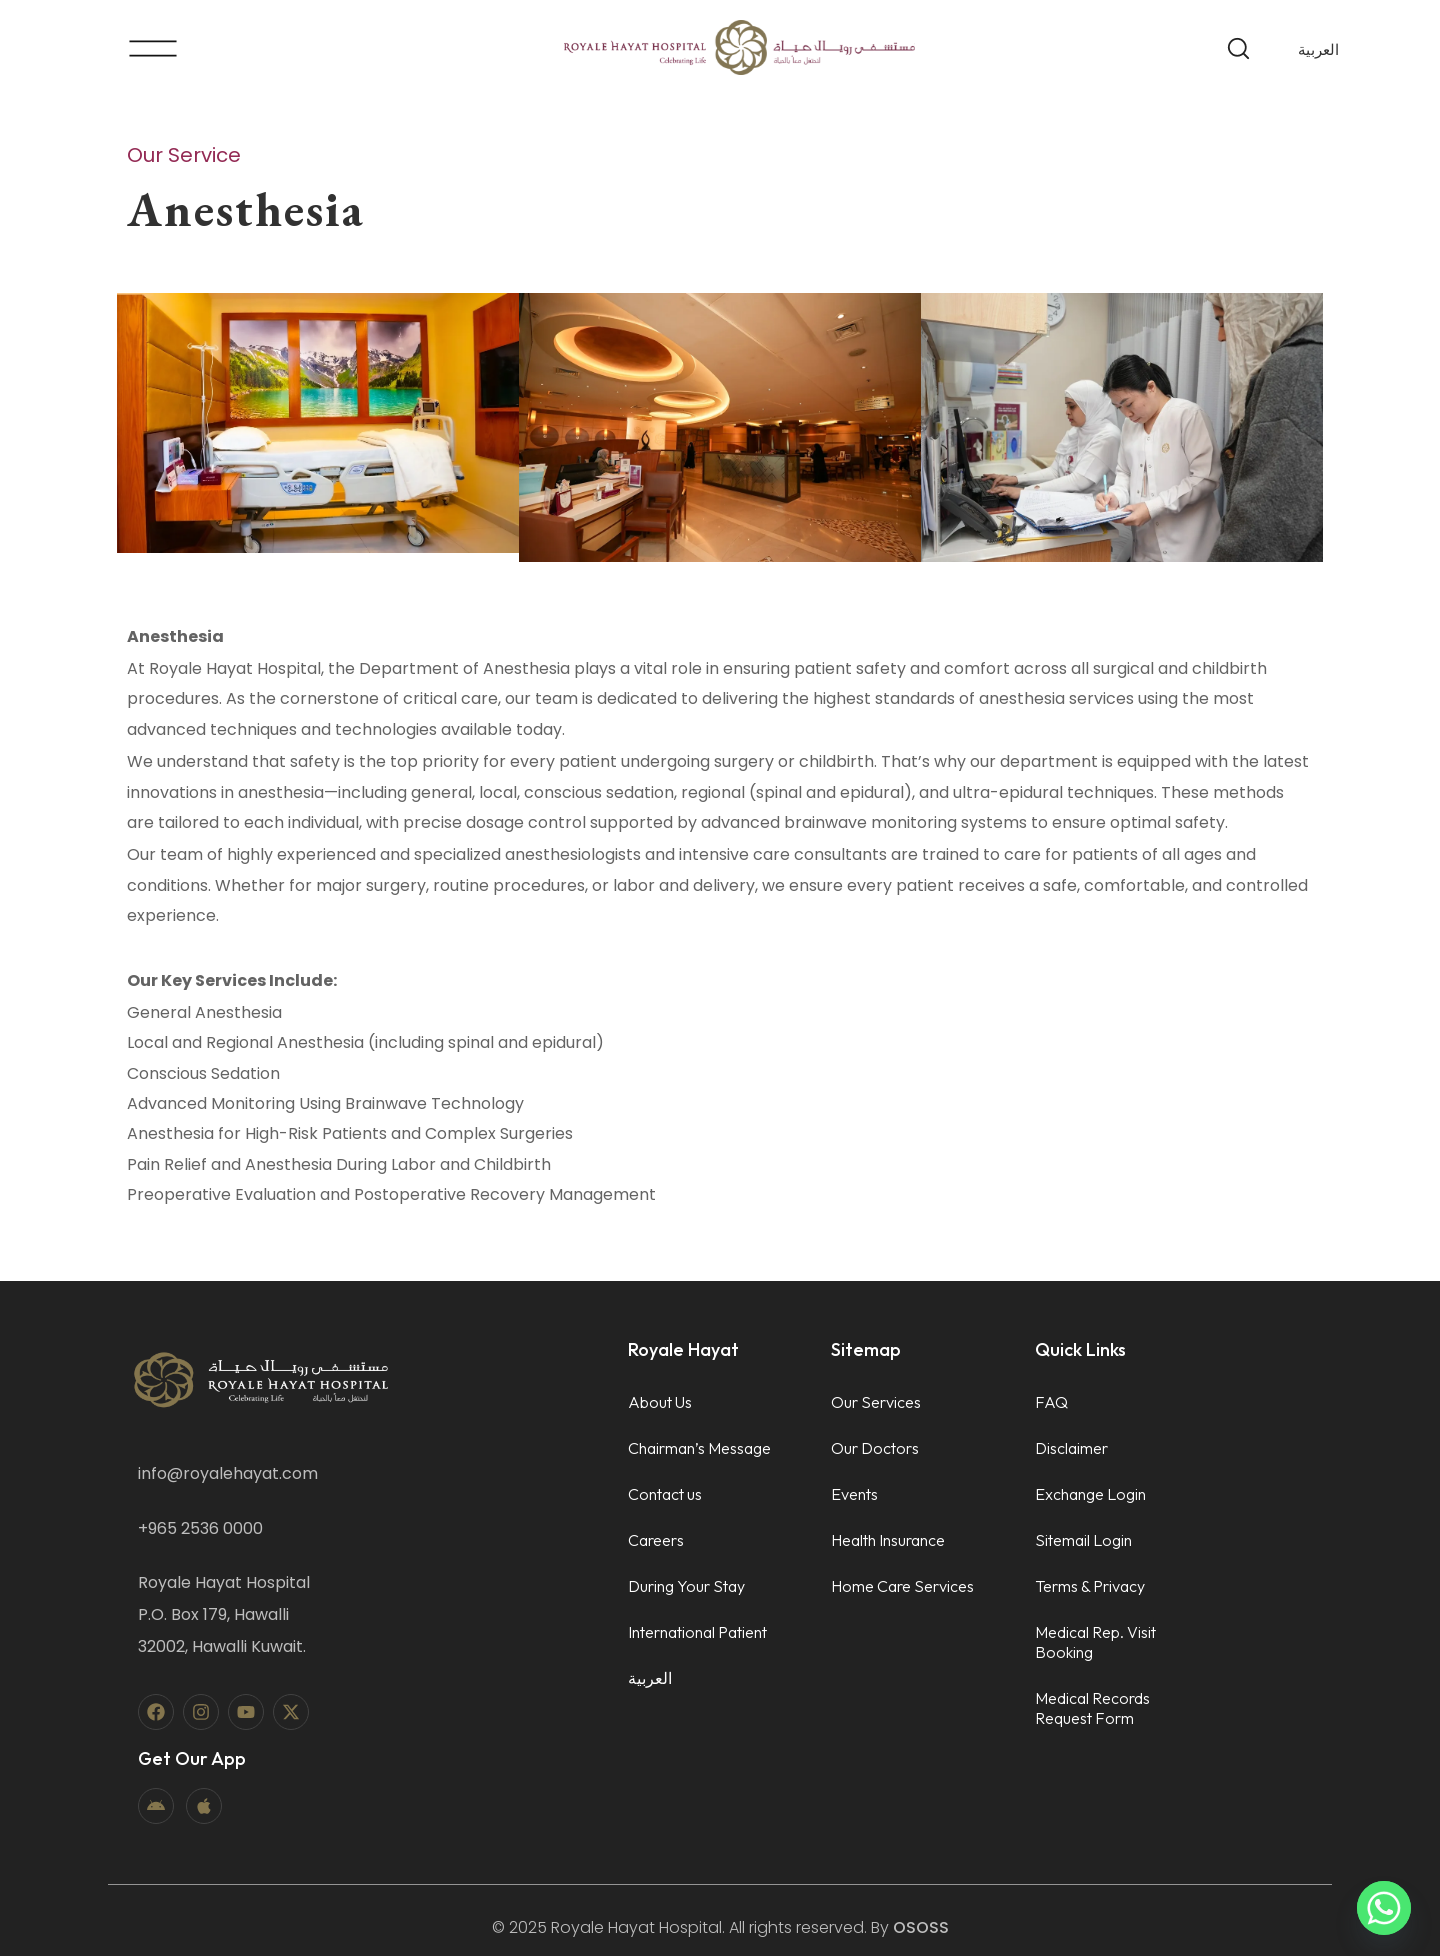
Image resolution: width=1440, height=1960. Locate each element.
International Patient (697, 1636)
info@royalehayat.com (228, 1477)
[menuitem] (1318, 49)
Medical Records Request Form (1092, 1712)
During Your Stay (686, 1590)
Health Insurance (888, 1544)
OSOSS (921, 1931)
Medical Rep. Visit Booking (1095, 1646)
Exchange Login (1090, 1498)
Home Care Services (902, 1590)
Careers (656, 1544)
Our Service (184, 155)
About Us (660, 1406)
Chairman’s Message (699, 1452)
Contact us (665, 1498)
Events (854, 1498)
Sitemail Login (1083, 1544)
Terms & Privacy (1090, 1590)
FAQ (1051, 1406)
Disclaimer (1071, 1452)
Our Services (876, 1406)
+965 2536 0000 (200, 1532)
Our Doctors (875, 1452)
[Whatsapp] (1384, 1908)
